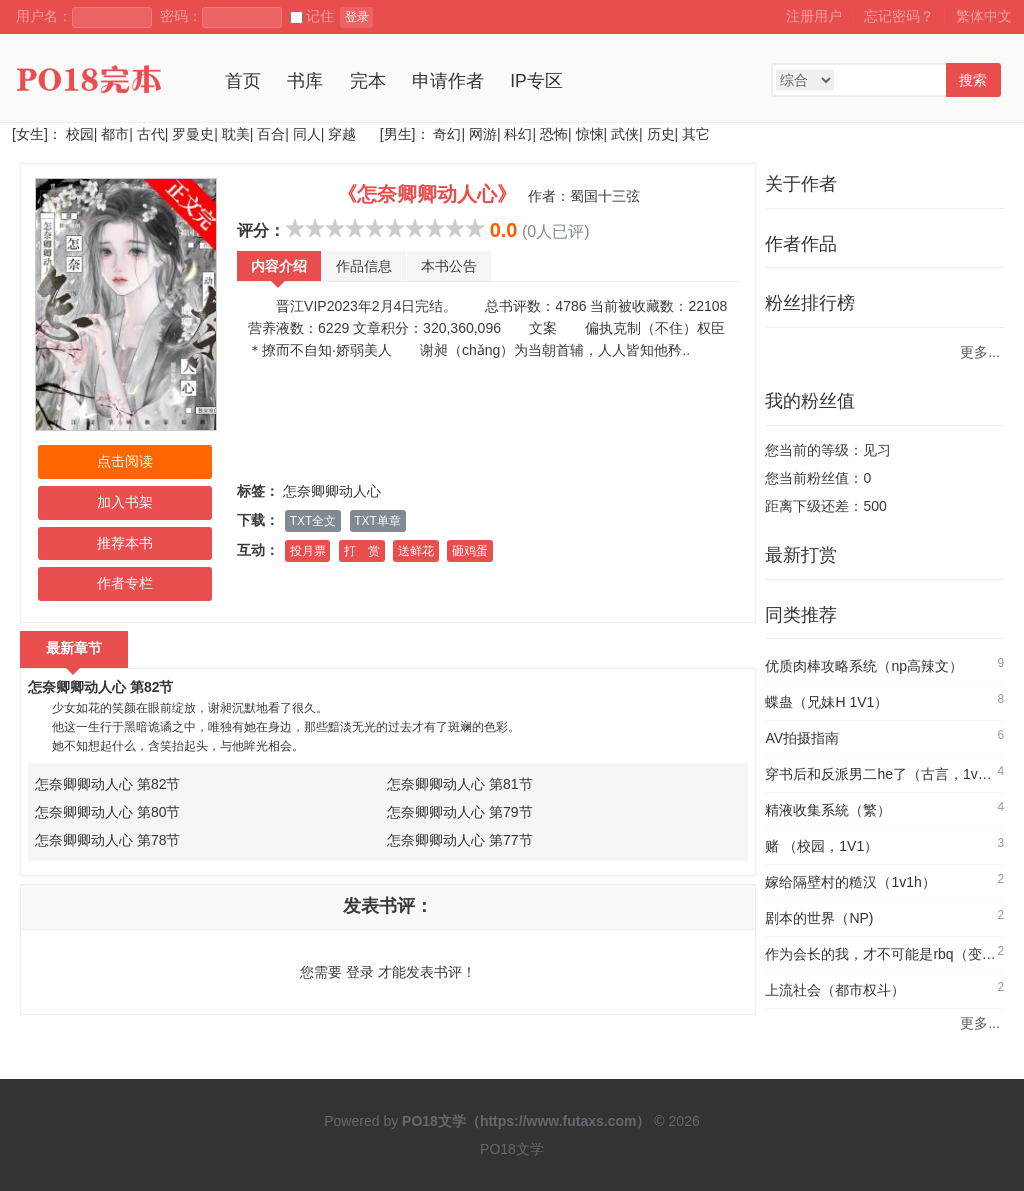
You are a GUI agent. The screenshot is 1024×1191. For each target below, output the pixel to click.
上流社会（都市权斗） (835, 990)
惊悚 (590, 134)
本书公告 (449, 266)
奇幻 (447, 134)
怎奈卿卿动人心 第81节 (459, 784)
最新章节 (74, 648)
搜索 (973, 80)
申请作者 (448, 81)
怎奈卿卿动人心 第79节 (459, 812)
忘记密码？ (899, 16)
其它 (696, 134)
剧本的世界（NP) (819, 918)
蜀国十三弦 (605, 196)
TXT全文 (313, 521)
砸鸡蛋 (470, 551)
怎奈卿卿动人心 (332, 491)
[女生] (30, 134)
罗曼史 (193, 134)
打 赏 (362, 551)
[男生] (396, 134)
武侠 (625, 134)
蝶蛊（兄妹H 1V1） (826, 702)
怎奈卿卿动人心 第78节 (107, 840)
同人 (307, 134)
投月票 (308, 551)
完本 (368, 81)
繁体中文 (984, 16)
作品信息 (364, 266)
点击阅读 (125, 461)
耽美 (236, 134)
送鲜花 (416, 551)
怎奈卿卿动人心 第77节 (459, 840)
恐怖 (554, 134)
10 (475, 228)
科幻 (518, 134)
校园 (80, 134)
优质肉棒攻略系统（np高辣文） (864, 666)
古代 (151, 134)
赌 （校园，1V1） (821, 846)
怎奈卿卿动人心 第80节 (107, 812)
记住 (312, 16)
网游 (483, 134)
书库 (305, 81)
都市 (115, 134)
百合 (271, 134)
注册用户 (814, 16)
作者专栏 (125, 583)
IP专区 (536, 81)
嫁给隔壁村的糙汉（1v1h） (850, 882)
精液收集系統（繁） (828, 810)
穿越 (342, 134)
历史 (661, 134)
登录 (357, 17)
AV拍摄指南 (802, 738)
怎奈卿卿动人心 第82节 (100, 687)
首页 (243, 81)
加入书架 (125, 502)
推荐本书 (125, 543)
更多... (980, 352)
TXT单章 (377, 521)
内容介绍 (279, 266)
